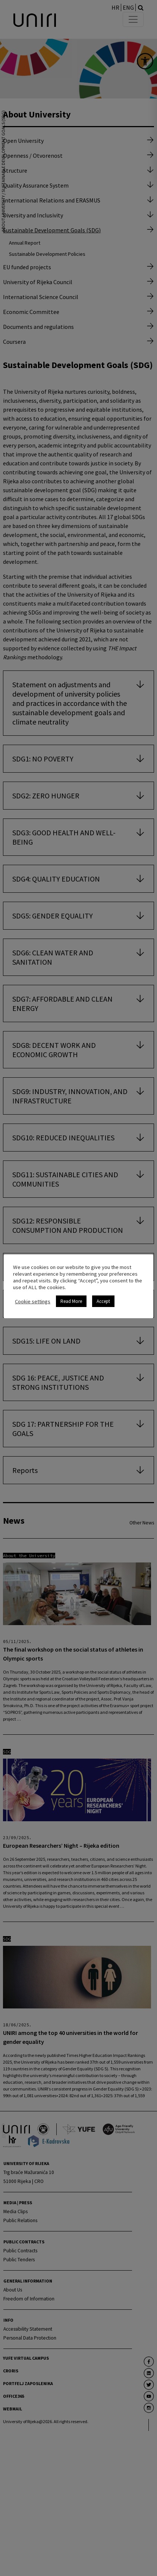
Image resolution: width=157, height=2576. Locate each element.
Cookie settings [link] (32, 1301)
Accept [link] (103, 1301)
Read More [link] (71, 1301)
